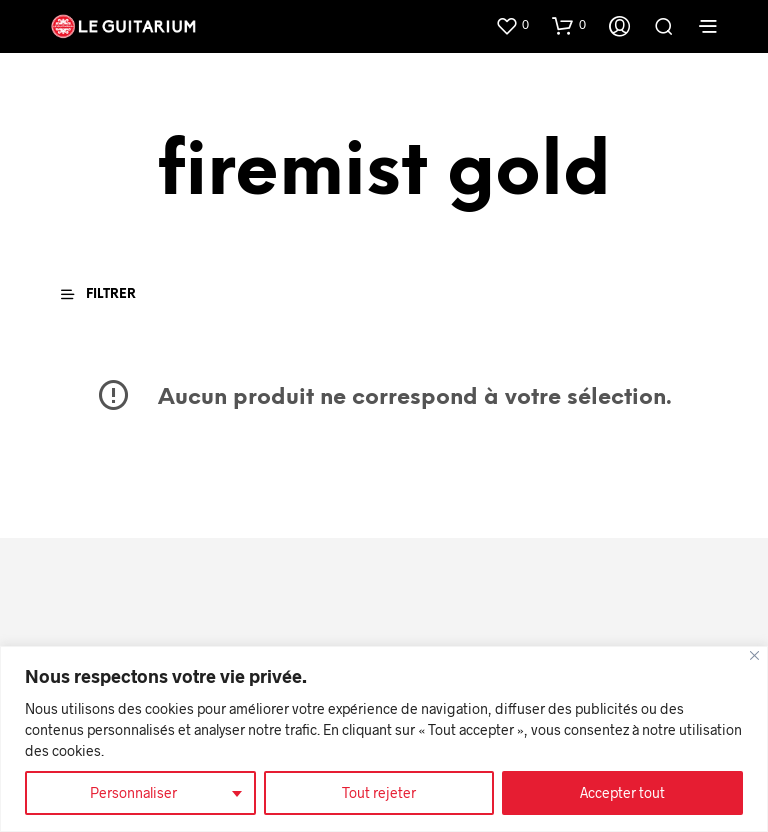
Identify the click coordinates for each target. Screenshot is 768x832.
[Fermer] (754, 655)
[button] (512, 25)
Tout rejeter (379, 792)
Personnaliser (133, 792)
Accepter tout (622, 792)
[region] (384, 739)
